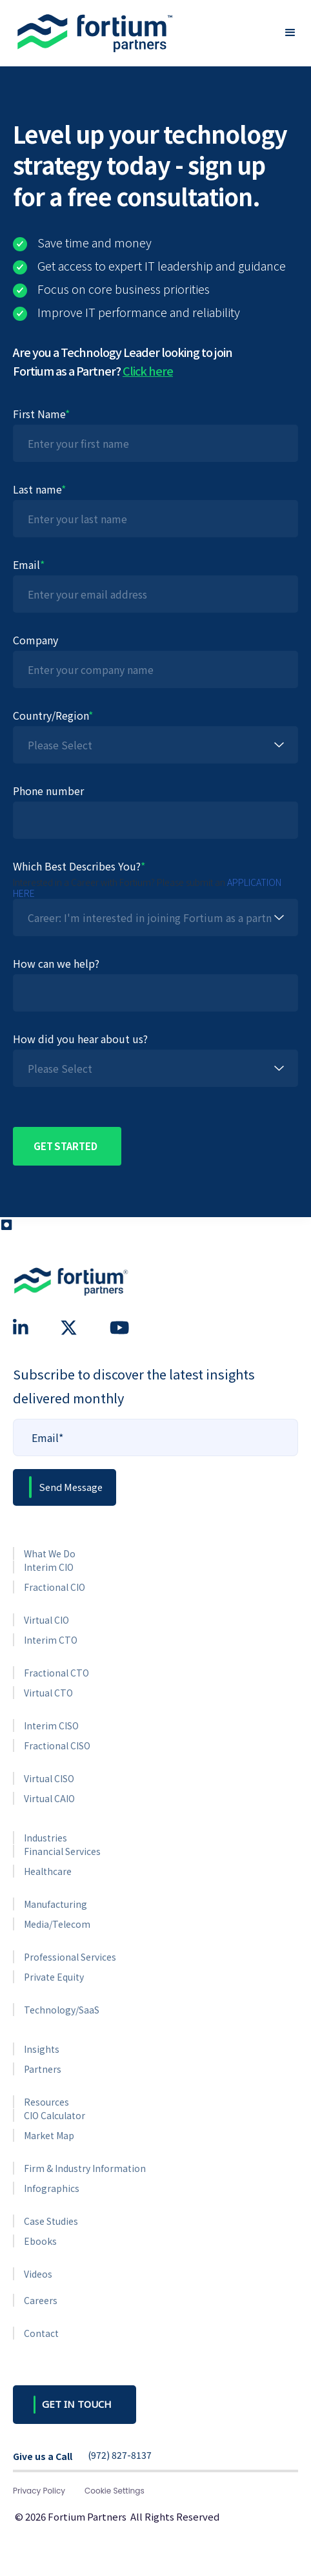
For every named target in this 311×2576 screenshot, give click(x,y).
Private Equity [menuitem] (54, 1976)
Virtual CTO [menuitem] (48, 1692)
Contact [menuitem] (41, 2333)
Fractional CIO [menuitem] (54, 1587)
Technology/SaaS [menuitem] (61, 2009)
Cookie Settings (115, 2490)
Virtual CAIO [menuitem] (49, 1798)
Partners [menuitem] (42, 2068)
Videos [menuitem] (38, 2273)
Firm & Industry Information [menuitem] (85, 2168)
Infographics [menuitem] (51, 2188)
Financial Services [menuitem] (62, 1851)
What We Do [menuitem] (49, 1553)
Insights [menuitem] (41, 2049)
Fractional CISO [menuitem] (57, 1745)
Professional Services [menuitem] (70, 1956)
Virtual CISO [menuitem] (49, 1778)
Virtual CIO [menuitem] (46, 1619)
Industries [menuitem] (45, 1837)
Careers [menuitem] (40, 2300)
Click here (148, 370)
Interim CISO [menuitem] (51, 1725)
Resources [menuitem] (46, 2101)
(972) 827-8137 (120, 2455)
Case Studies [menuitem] (51, 2221)
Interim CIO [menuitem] (49, 1567)
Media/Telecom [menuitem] (57, 1924)
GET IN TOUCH (77, 2404)
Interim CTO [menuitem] (50, 1639)
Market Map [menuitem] (49, 2135)
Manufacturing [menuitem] (55, 1904)
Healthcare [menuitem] (48, 1871)
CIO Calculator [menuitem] (54, 2115)
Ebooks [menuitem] (40, 2241)
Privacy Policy (39, 2490)
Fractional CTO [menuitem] (56, 1672)
